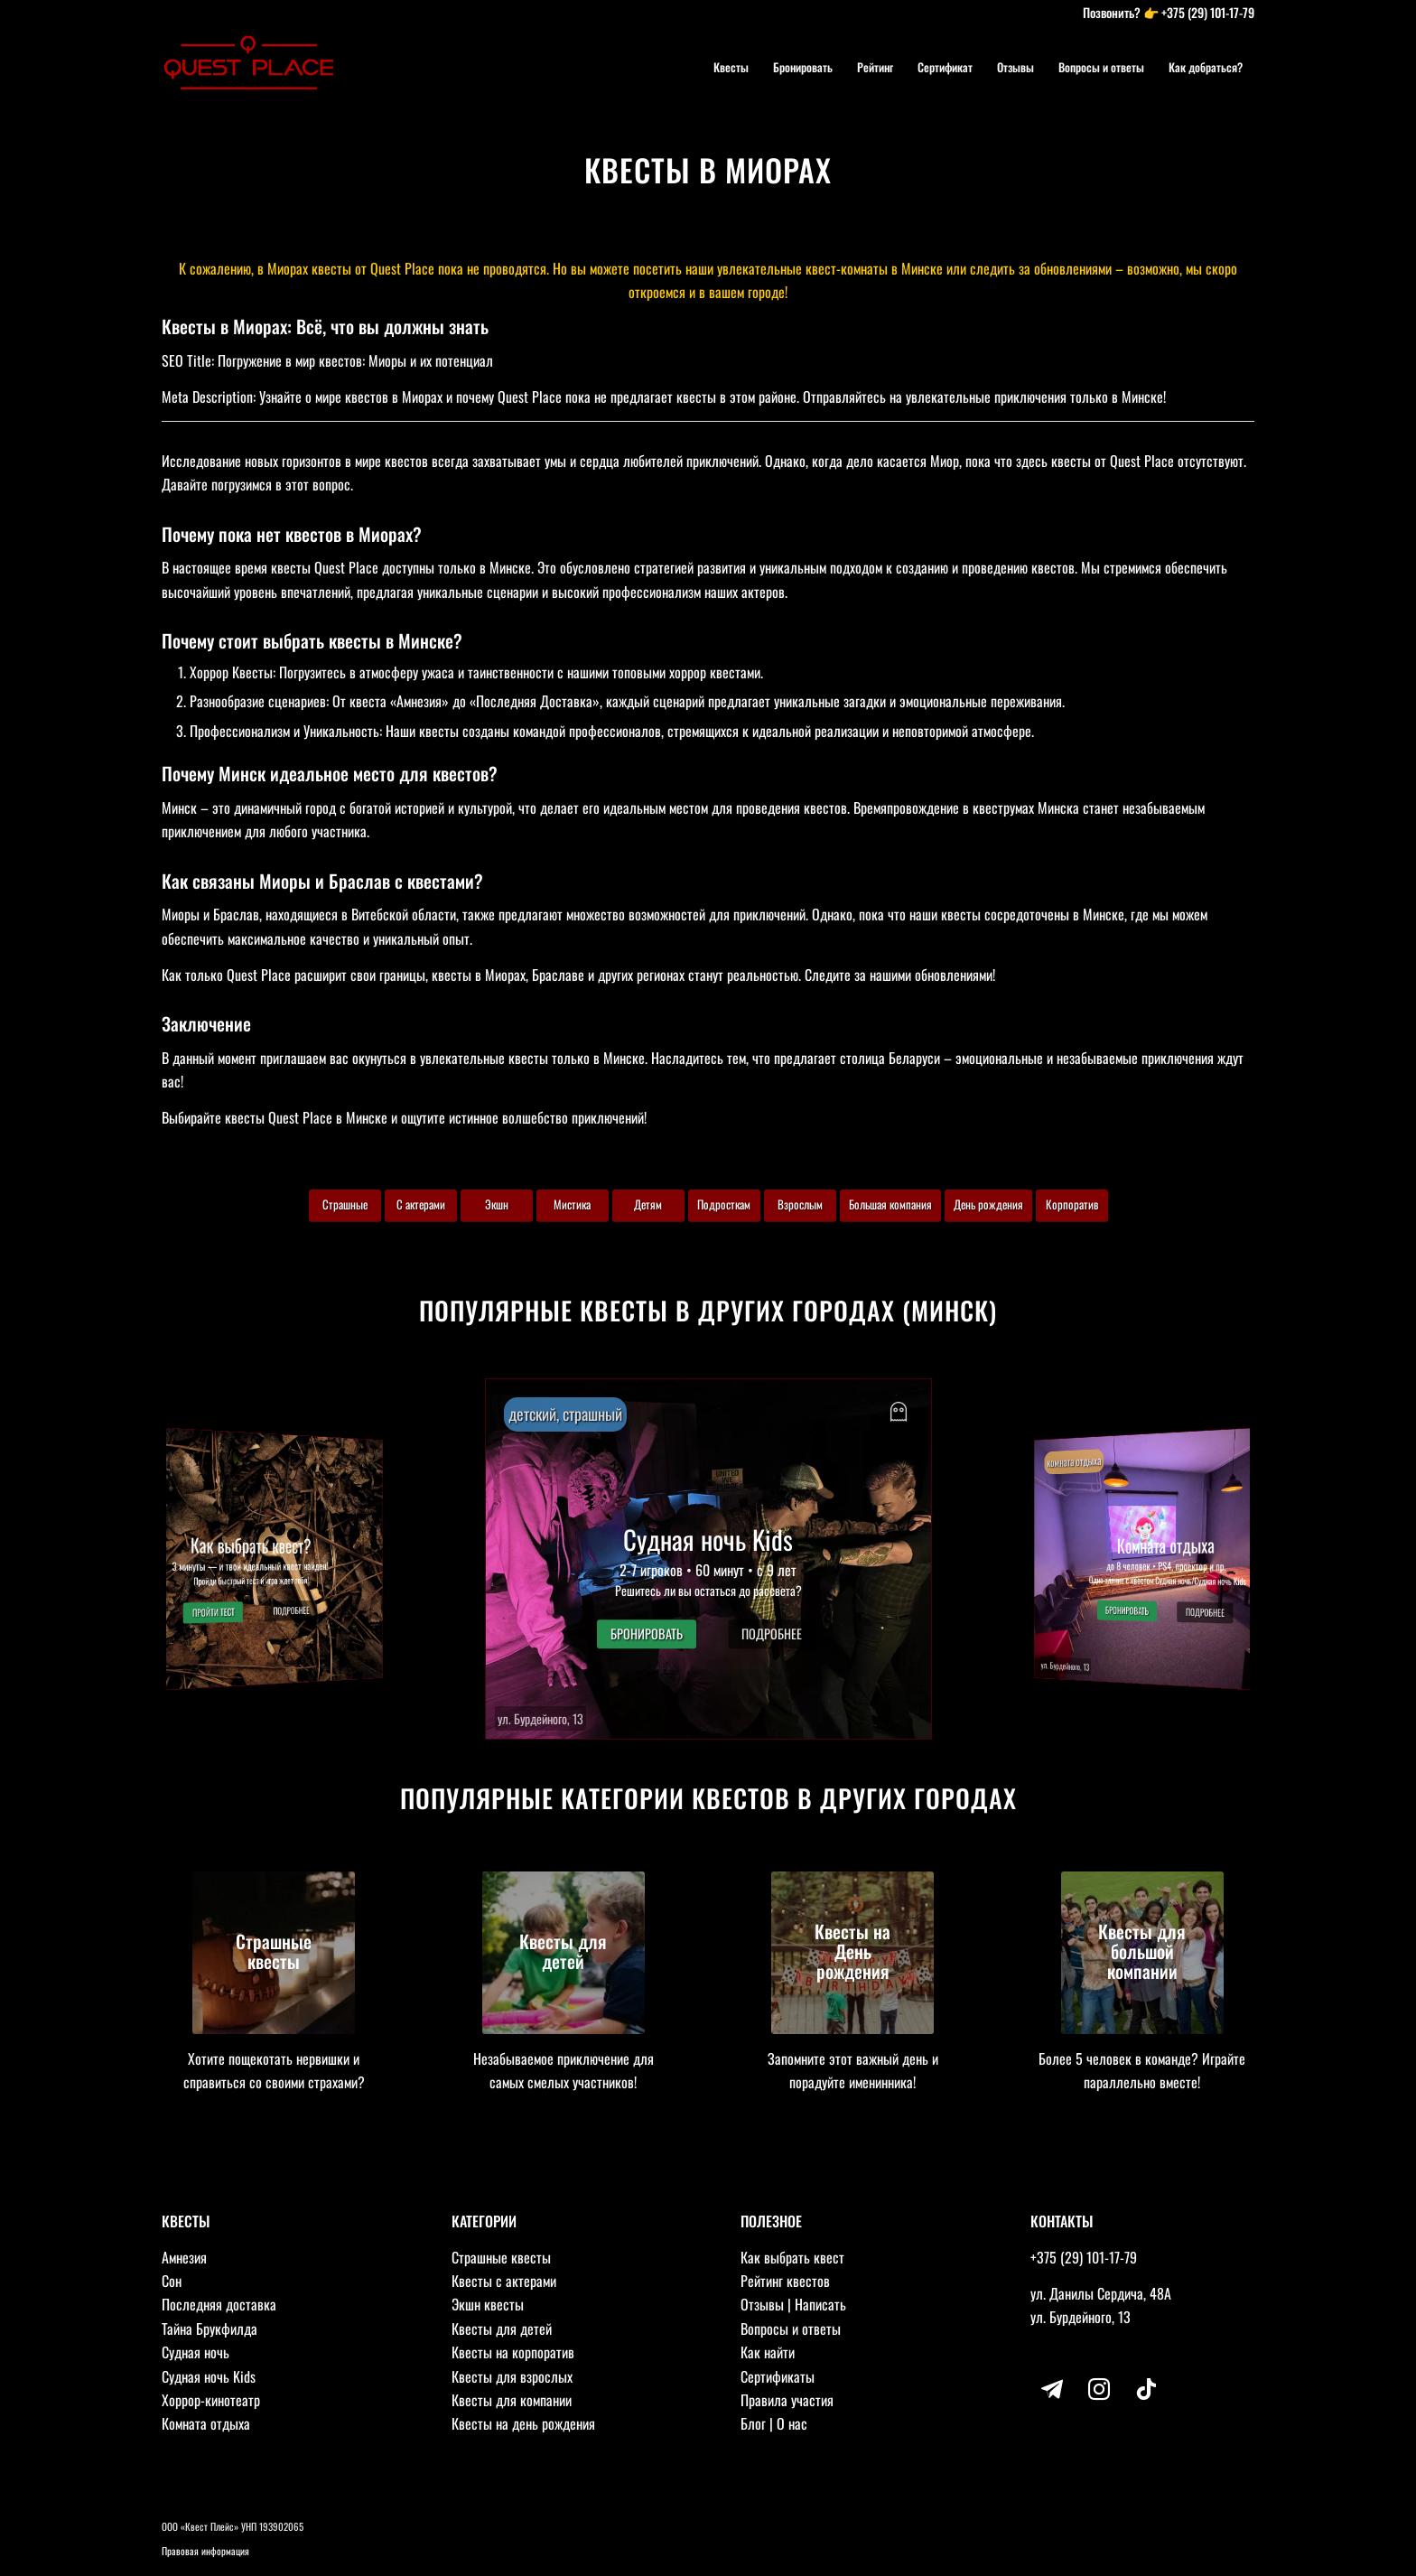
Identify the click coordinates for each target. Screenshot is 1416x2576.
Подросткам (723, 1204)
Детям (648, 1204)
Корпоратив (1072, 1204)
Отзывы (762, 2304)
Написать (820, 2304)
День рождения (988, 1204)
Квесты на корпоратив (513, 2352)
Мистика (572, 1204)
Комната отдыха (206, 2423)
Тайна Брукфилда (209, 2328)
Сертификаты (778, 2376)
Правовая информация (205, 2550)
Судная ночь (195, 2352)
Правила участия (787, 2400)
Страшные (345, 1204)
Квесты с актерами (504, 2280)
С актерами (420, 1204)
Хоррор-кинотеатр (211, 2400)
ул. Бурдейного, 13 (1080, 2317)
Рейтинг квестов (785, 2280)
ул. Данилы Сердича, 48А (1100, 2293)
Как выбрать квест (792, 2257)
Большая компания (890, 1204)
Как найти (768, 2352)
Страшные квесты (501, 2257)
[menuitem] (731, 67)
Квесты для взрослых (512, 2376)
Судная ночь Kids (209, 2376)
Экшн (496, 1204)
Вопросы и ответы (791, 2328)
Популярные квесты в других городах (657, 1310)
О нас (792, 2423)
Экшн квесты (488, 2304)
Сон (172, 2280)
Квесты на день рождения (523, 2423)
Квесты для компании (512, 2400)
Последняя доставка (219, 2304)
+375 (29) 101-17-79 (1207, 12)
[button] (708, 1559)
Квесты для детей (502, 2328)
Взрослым (800, 1204)
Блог (753, 2423)
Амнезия (184, 2257)
